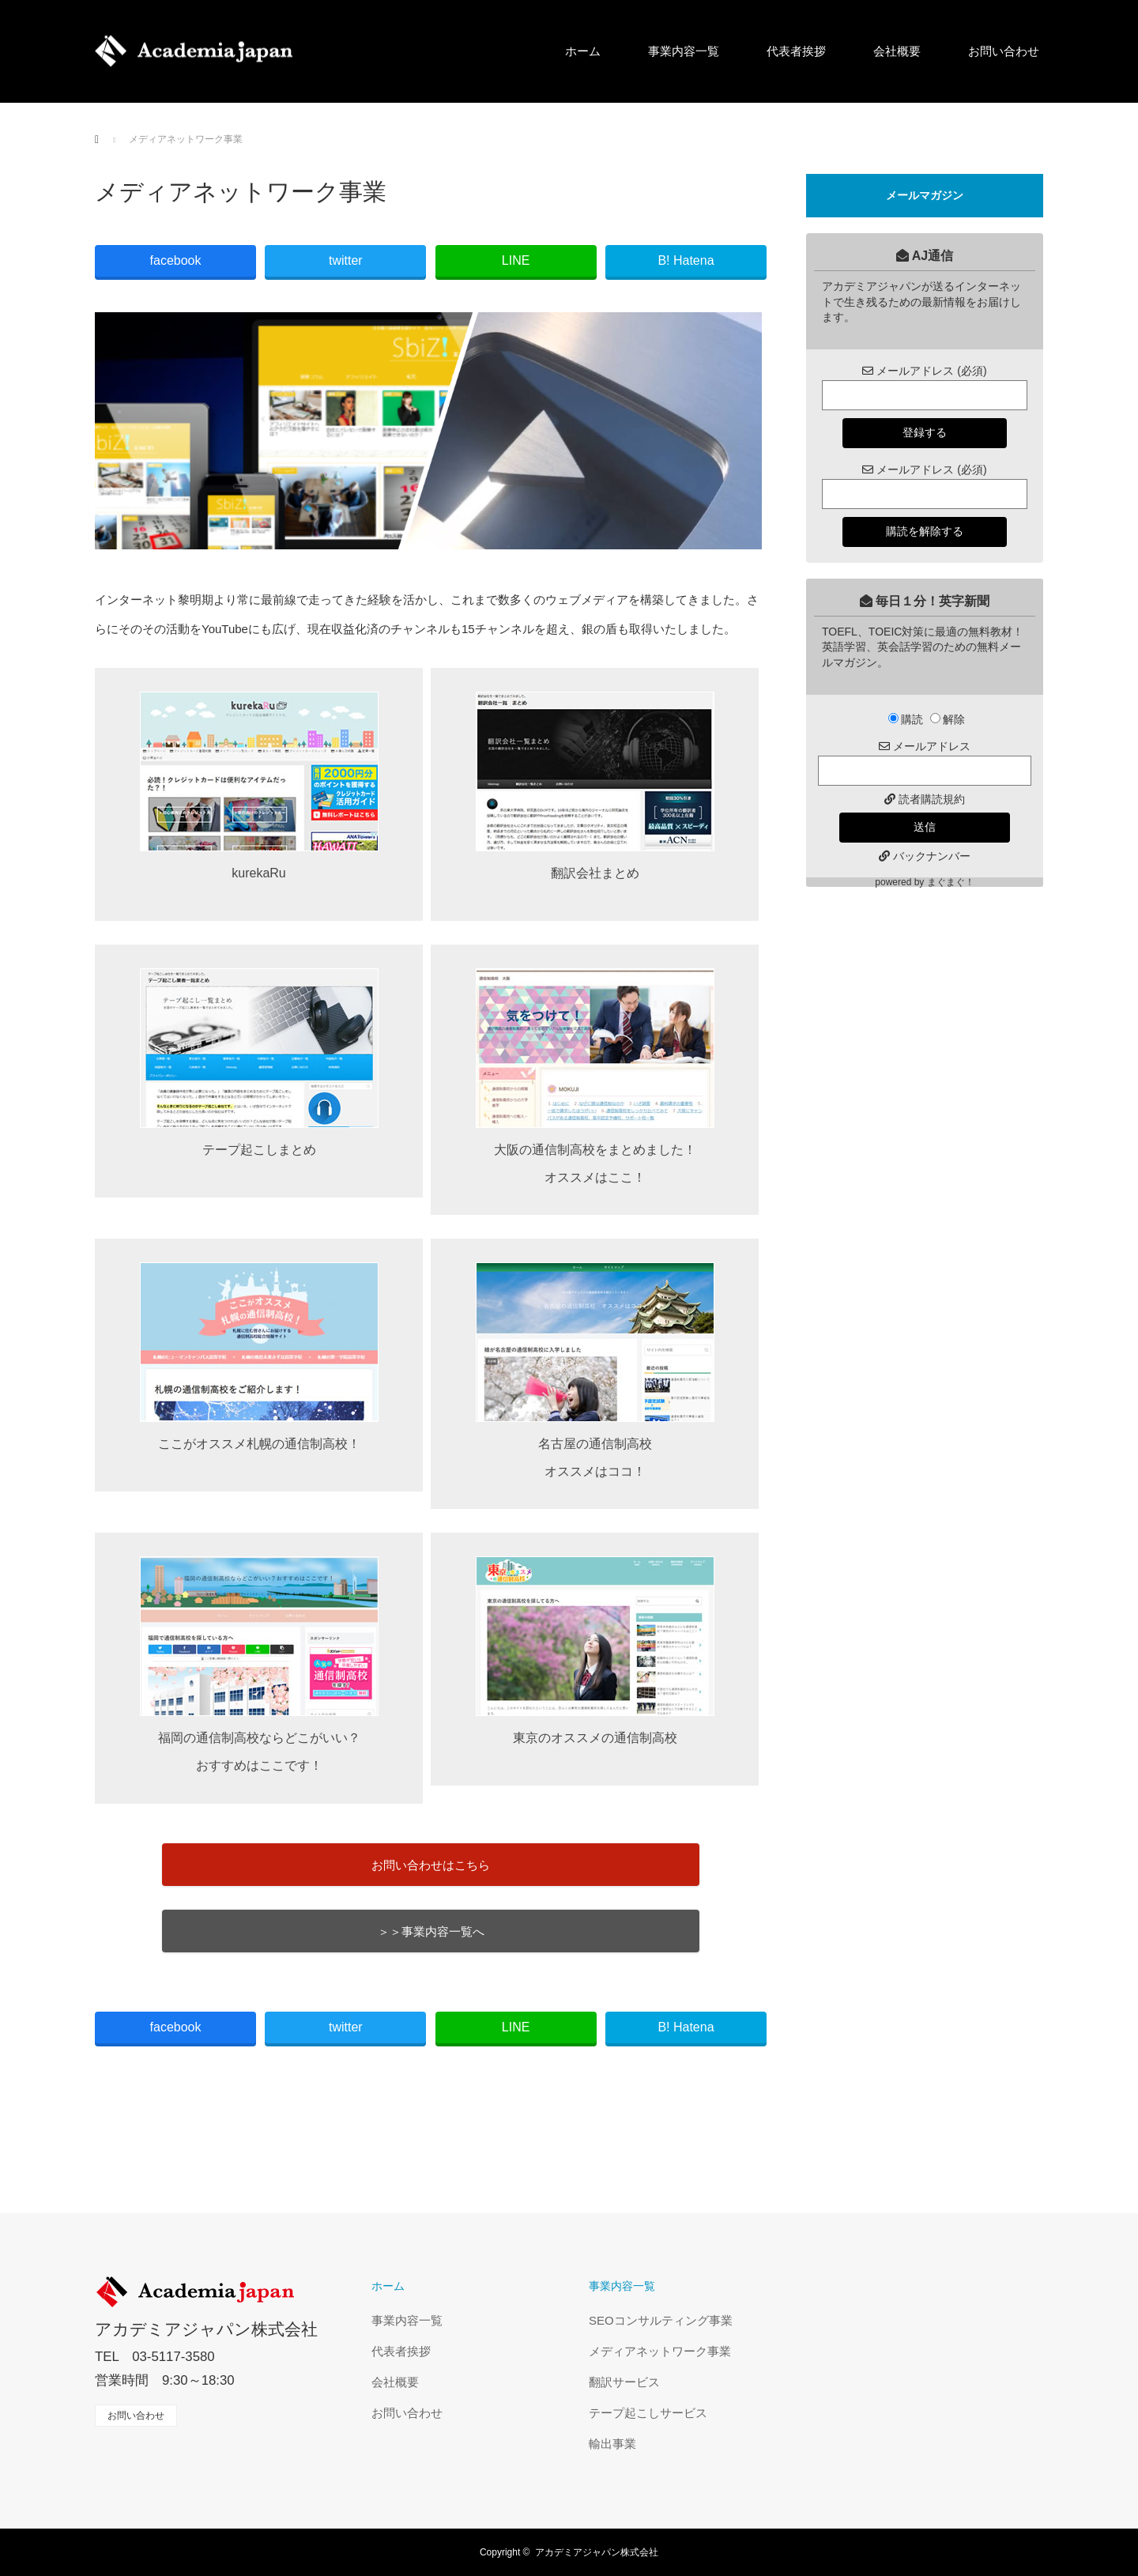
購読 (905, 719)
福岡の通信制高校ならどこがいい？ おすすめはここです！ (259, 1664)
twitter (346, 260)
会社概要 (897, 51)
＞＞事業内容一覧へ (431, 1931)
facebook (176, 260)
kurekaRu (259, 786)
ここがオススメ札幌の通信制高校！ (259, 1356)
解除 (947, 719)
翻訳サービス (624, 2382)
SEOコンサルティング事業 (661, 2320)
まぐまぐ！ (950, 882)
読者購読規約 (932, 799)
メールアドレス (924, 746)
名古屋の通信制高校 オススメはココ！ (595, 1370)
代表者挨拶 (796, 51)
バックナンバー (931, 856)
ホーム (583, 51)
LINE (516, 260)
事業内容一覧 (683, 51)
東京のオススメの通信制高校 (595, 1650)
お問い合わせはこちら (430, 1865)
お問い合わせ (1003, 51)
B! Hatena (686, 260)
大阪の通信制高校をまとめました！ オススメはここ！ (595, 1076)
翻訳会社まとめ (595, 786)
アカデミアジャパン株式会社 (206, 2329)
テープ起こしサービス (648, 2412)
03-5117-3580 (173, 2356)
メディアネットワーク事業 (660, 2351)
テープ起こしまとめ (259, 1062)
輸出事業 (612, 2443)
